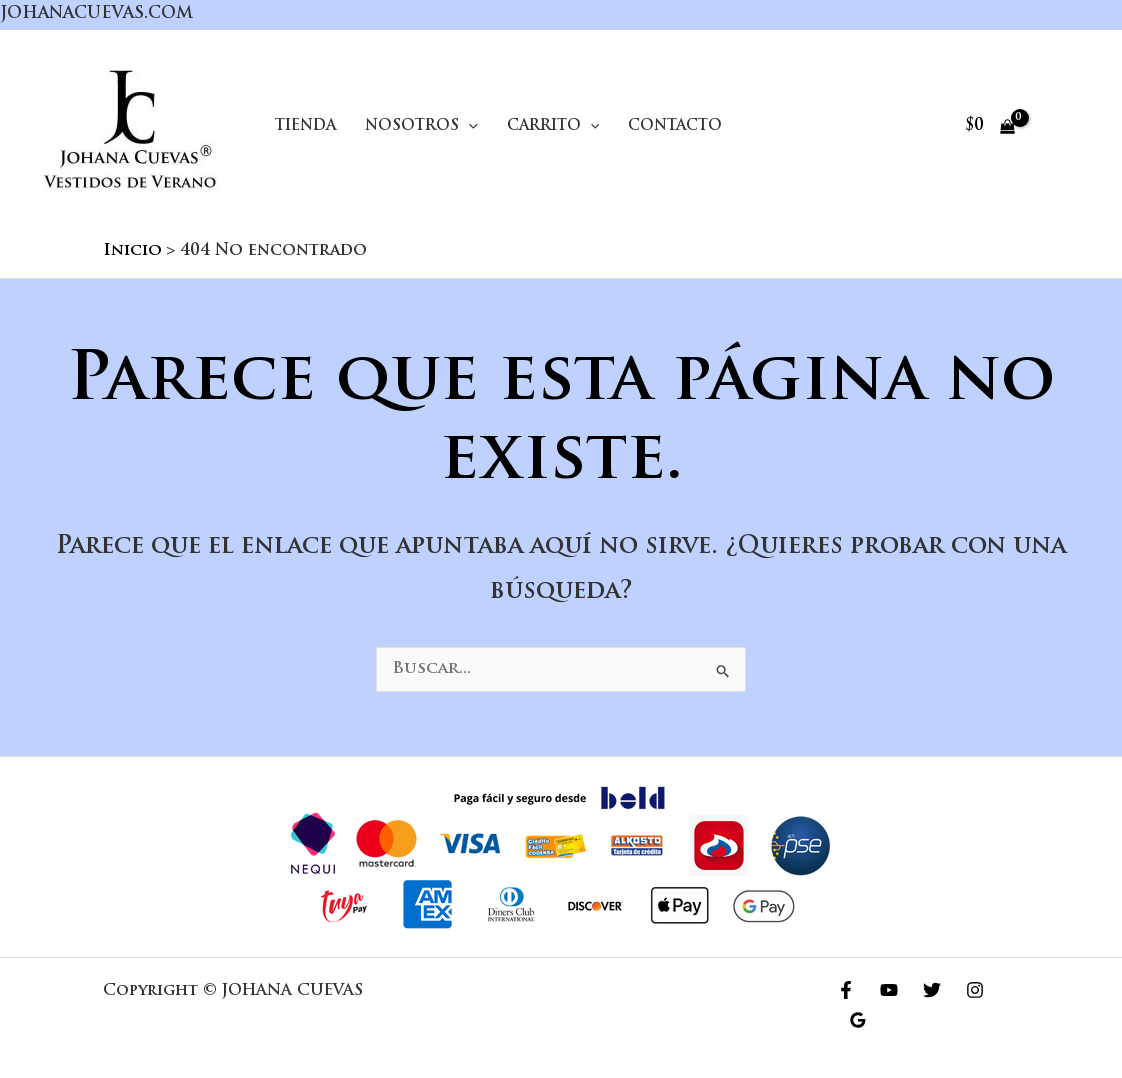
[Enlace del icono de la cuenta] (1065, 127)
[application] (468, 126)
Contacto (675, 126)
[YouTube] (889, 990)
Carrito (553, 126)
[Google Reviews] (858, 1020)
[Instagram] (975, 990)
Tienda (305, 126)
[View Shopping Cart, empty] (989, 127)
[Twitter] (932, 990)
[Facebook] (846, 990)
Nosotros (421, 126)
